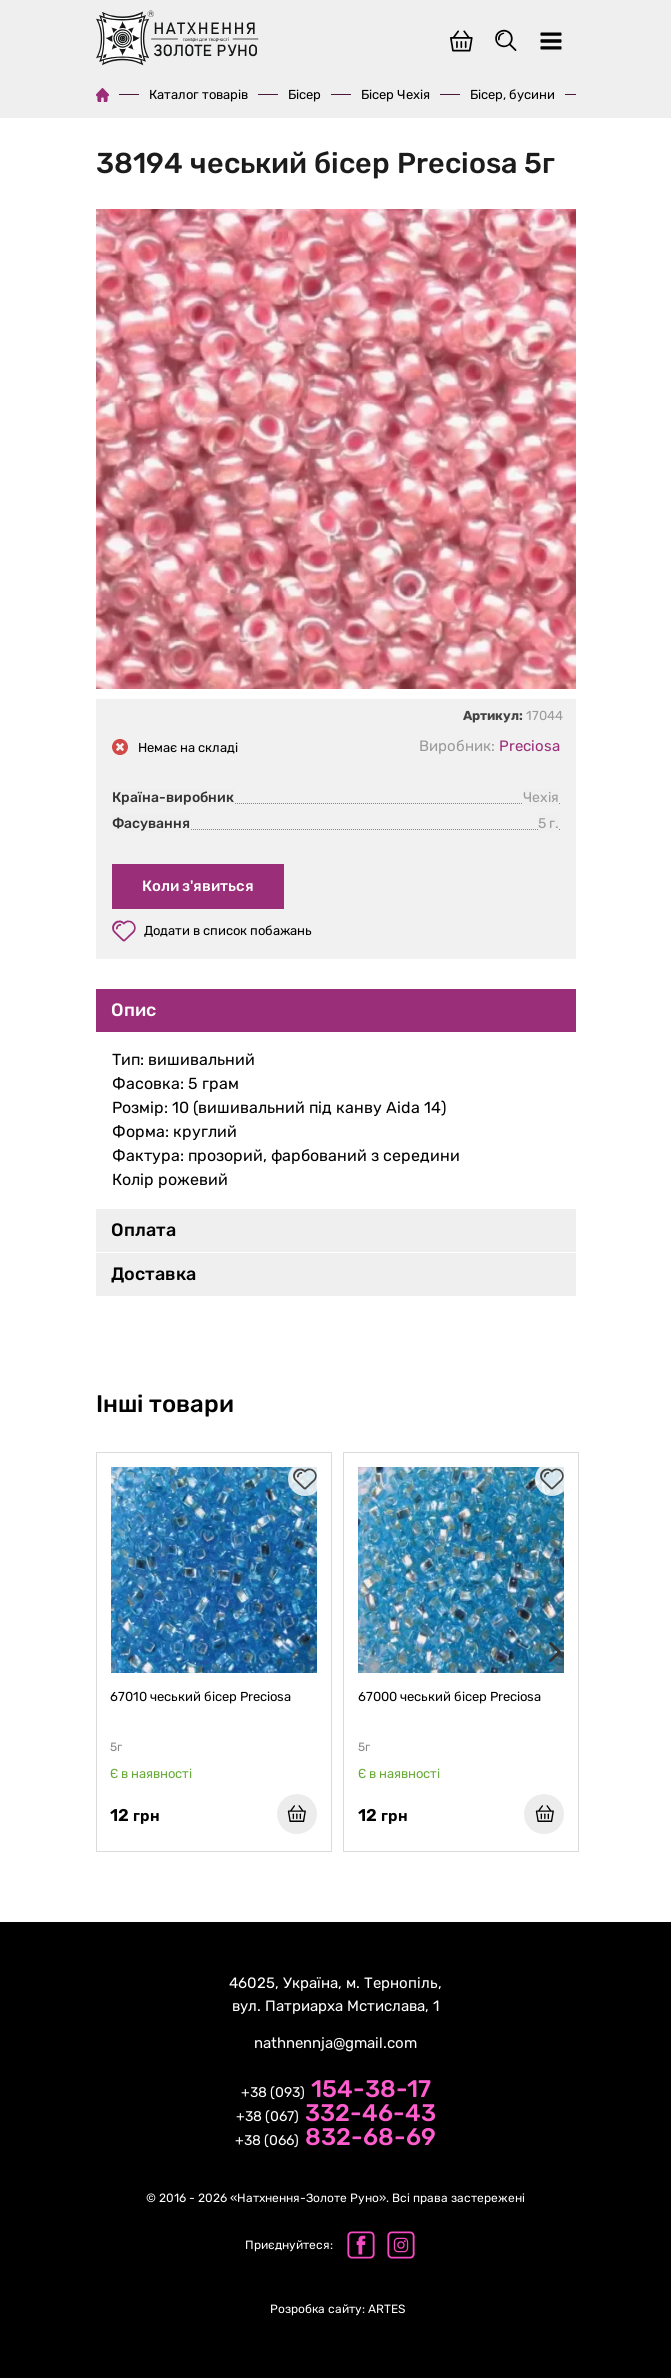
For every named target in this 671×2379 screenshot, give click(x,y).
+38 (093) (336, 2092)
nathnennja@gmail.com (335, 2044)
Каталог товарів (198, 94)
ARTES (337, 2310)
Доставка (153, 1274)
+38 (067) (336, 2116)
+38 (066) (335, 2140)
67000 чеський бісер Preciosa (449, 1696)
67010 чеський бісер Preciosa (201, 1696)
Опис (133, 1010)
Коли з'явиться (198, 886)
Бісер (304, 94)
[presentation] (551, 1653)
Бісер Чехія (395, 94)
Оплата (143, 1230)
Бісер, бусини (512, 94)
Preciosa (529, 746)
